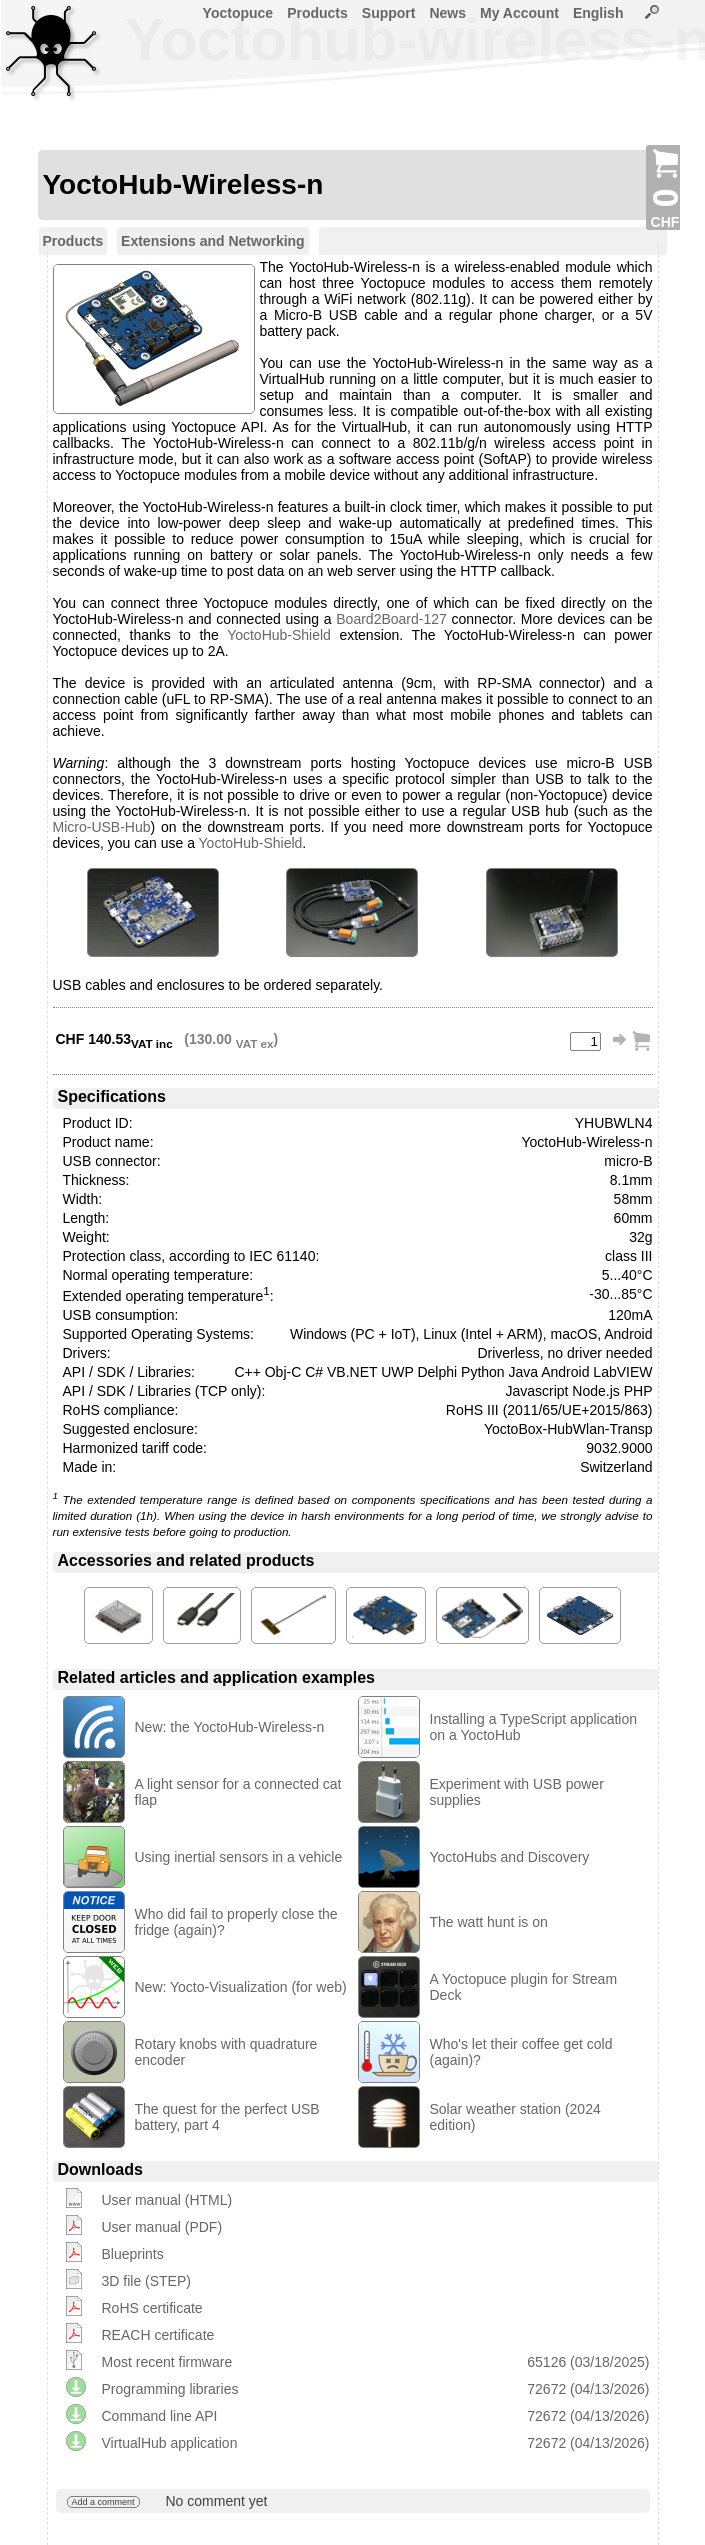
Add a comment (103, 2502)
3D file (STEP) (146, 2281)
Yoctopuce (238, 13)
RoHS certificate (152, 2308)
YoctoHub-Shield (279, 635)
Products (317, 13)
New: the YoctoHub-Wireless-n (230, 1727)
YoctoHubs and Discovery (510, 1857)
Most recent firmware (167, 2362)
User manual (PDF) (162, 2227)
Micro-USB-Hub (102, 827)
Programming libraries (170, 2389)
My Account (519, 13)
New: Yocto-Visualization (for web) (241, 1987)
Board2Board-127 (391, 619)
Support (389, 13)
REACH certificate (158, 2335)
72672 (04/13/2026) (588, 2389)
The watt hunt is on (489, 1922)
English (598, 13)
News (447, 13)
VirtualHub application (170, 2443)
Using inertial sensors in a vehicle (239, 1857)
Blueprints (133, 2254)
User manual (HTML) (167, 2200)
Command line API (160, 2416)
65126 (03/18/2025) (588, 2362)
